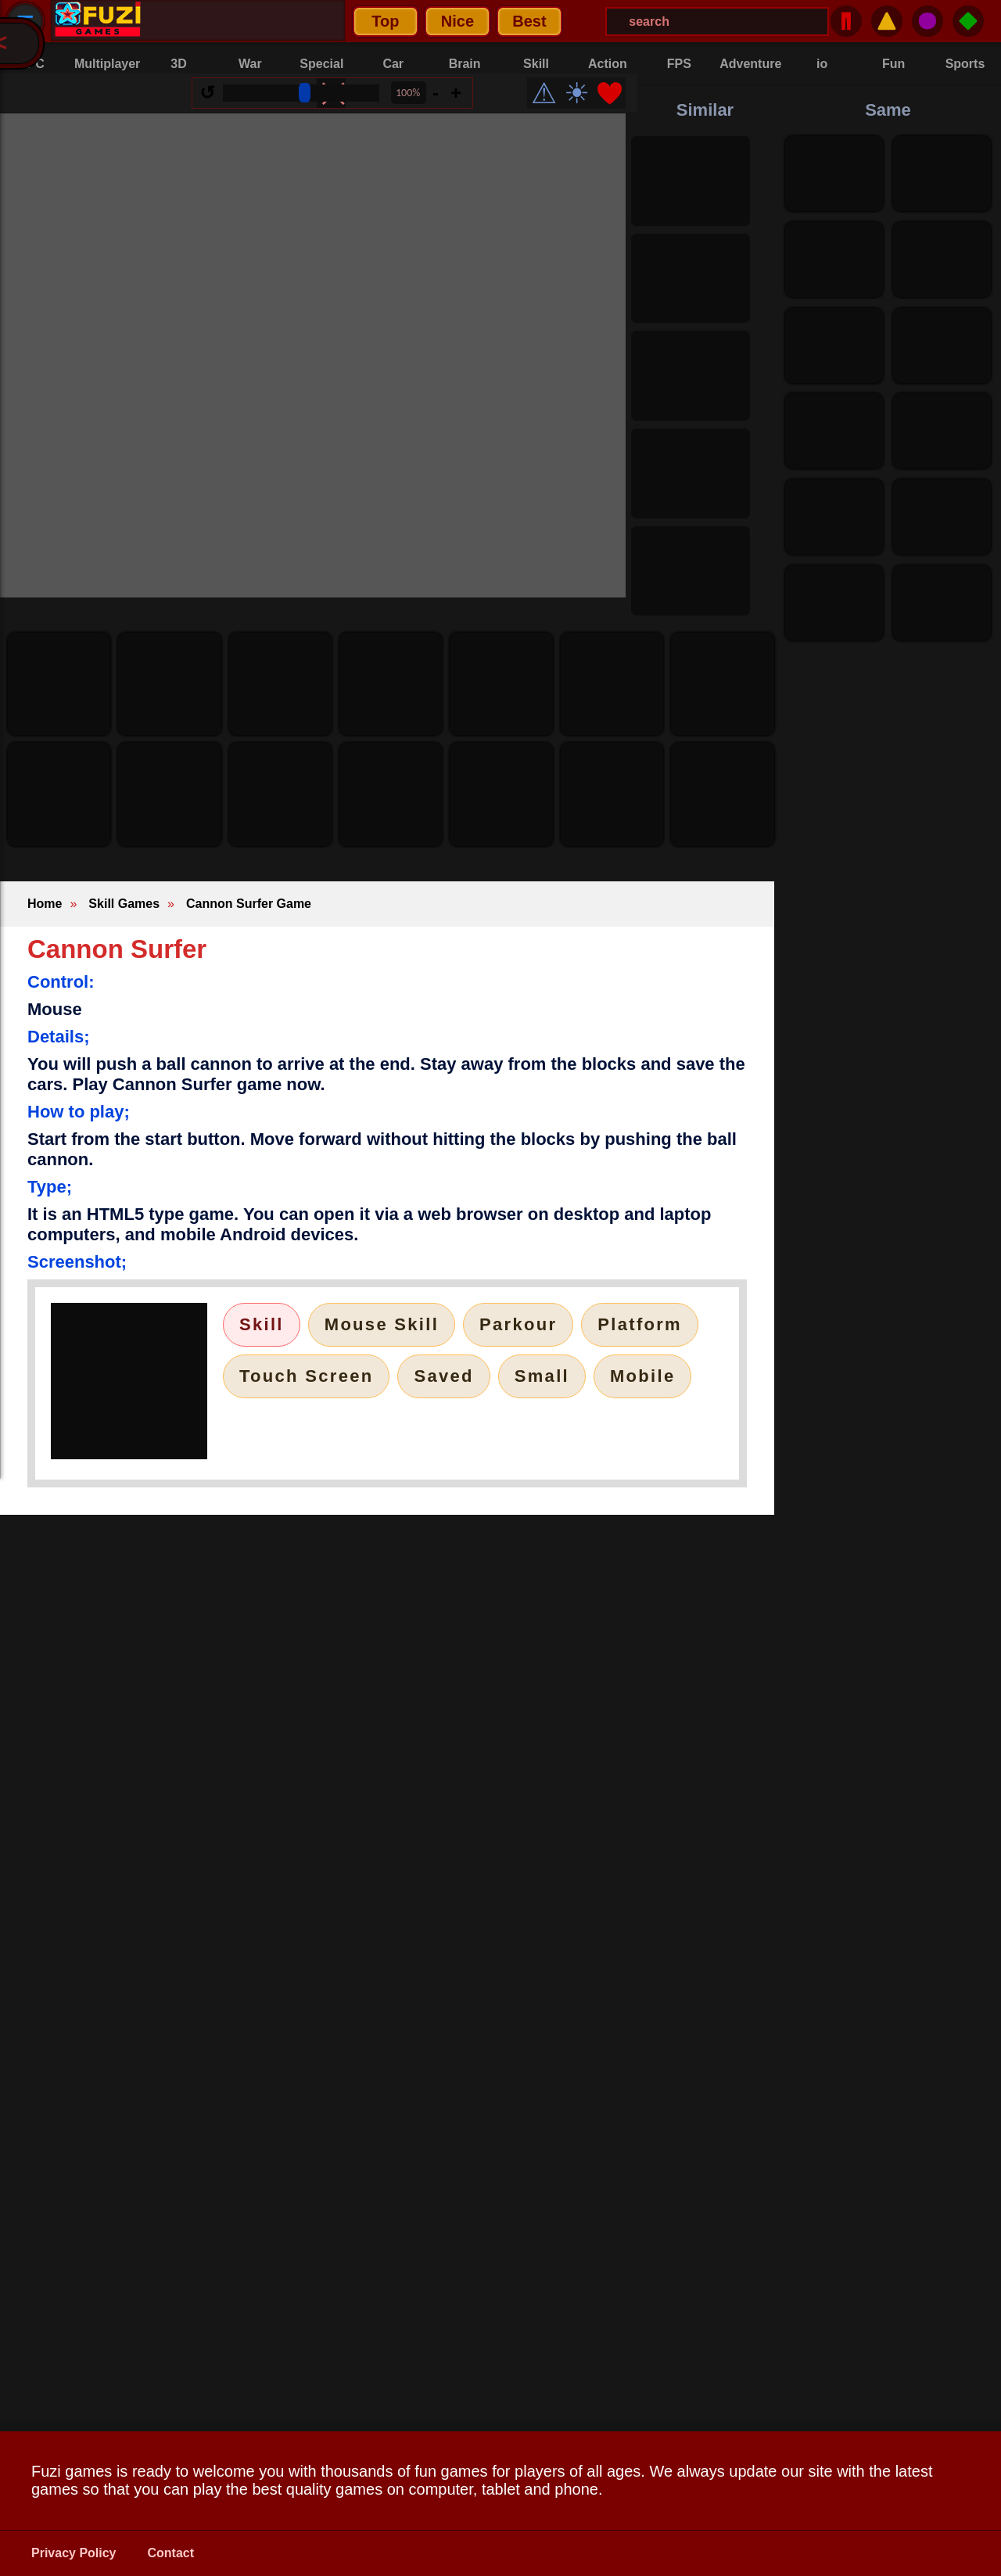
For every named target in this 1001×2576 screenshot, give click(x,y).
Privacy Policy (74, 2553)
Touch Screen (306, 1376)
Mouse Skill (382, 1324)
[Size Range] (313, 104)
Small (542, 1376)
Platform (639, 1324)
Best (332, 21)
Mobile (642, 1376)
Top (188, 21)
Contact (171, 2553)
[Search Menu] (520, 21)
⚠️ (887, 21)
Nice (260, 21)
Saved (443, 1376)
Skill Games (124, 903)
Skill (261, 1324)
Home (44, 903)
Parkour (518, 1324)
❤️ (621, 105)
